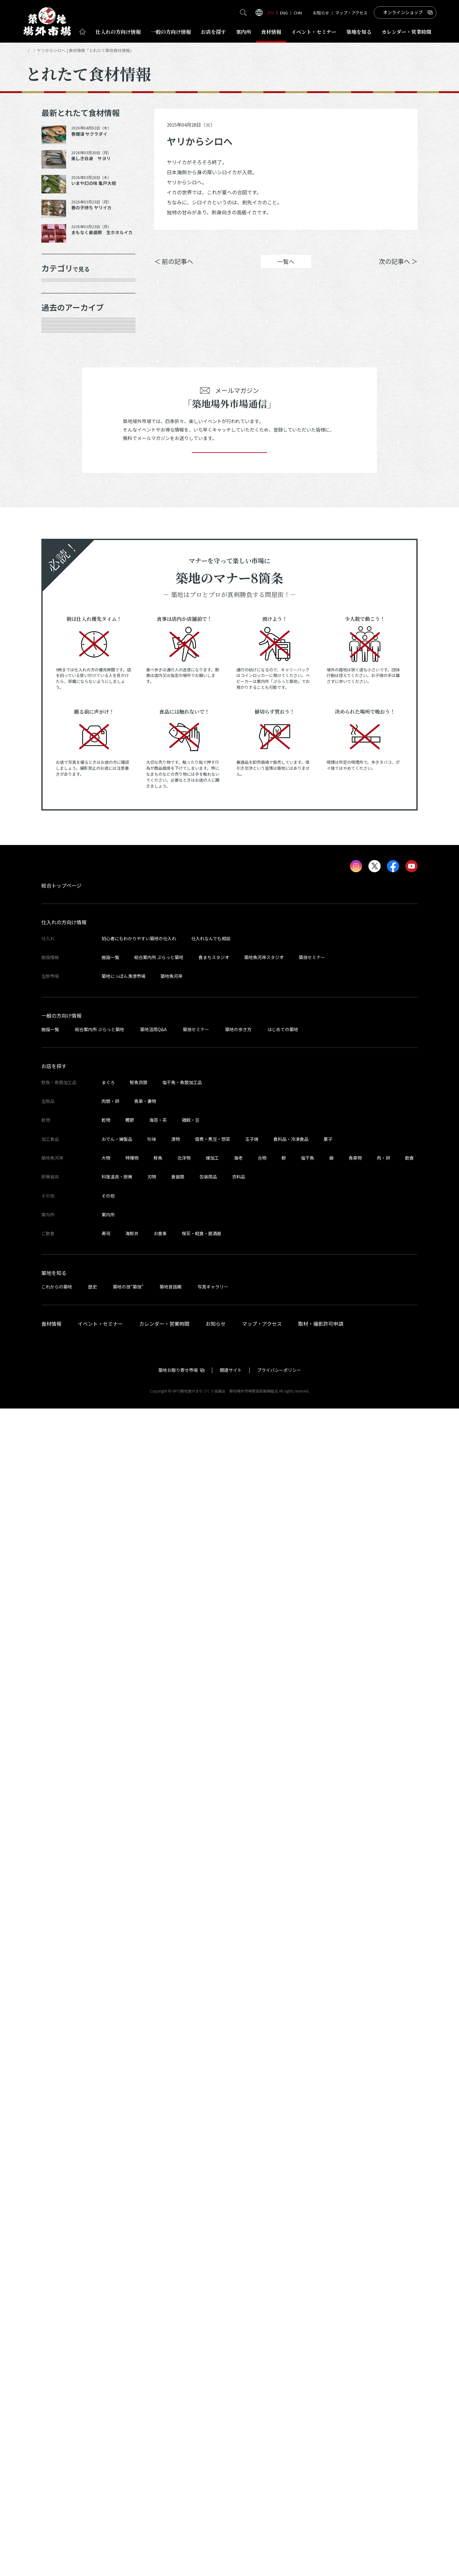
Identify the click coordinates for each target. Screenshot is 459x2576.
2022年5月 (61, 1449)
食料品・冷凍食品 (291, 2306)
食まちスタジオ (213, 2125)
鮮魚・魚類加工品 (70, 311)
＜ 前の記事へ (173, 270)
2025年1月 (61, 810)
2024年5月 (61, 964)
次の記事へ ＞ (398, 270)
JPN (270, 13)
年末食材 (59, 290)
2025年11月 (63, 612)
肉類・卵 (59, 355)
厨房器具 (59, 421)
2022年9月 (61, 1361)
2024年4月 (61, 986)
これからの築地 (56, 2454)
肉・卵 (383, 2325)
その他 (56, 466)
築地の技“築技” (128, 2454)
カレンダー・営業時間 (164, 2491)
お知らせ (321, 13)
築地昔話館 (171, 2454)
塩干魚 (307, 2325)
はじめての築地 (282, 2196)
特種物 (132, 2325)
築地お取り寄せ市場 (178, 2537)
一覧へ (285, 271)
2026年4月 (61, 524)
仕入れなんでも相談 (210, 2106)
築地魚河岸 (171, 2143)
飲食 (409, 2325)
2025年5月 (61, 744)
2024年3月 (61, 1008)
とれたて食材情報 (59, 50)
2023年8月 (61, 1140)
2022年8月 (61, 1383)
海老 (238, 2325)
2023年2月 (61, 1273)
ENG (284, 13)
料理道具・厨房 (117, 2344)
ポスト (364, 242)
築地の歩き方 (238, 2196)
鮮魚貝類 (138, 2250)
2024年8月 (61, 898)
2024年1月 (61, 1052)
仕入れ (118, 31)
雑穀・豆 (190, 2287)
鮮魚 (158, 2325)
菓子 (328, 2306)
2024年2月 (61, 1030)
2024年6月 (61, 942)
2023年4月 (61, 1229)
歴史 (92, 2454)
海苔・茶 (158, 2287)
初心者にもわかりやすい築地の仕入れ (139, 2106)
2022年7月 (61, 1405)
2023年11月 (63, 1074)
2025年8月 (61, 678)
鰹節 (129, 2287)
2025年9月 (61, 656)
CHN (298, 13)
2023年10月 (63, 1096)
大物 (106, 2325)
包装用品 (208, 2344)
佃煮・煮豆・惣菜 (212, 2306)
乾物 (53, 378)
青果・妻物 (62, 333)
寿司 (106, 2401)
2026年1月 (61, 568)
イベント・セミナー (100, 2491)
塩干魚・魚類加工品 (182, 2250)
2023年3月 (61, 1250)
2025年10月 (63, 634)
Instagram (401, 242)
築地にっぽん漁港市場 (123, 2143)
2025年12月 (63, 590)
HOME (31, 50)
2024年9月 (61, 876)
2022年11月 (63, 1317)
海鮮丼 (132, 2401)
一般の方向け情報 (61, 2182)
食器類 (177, 2344)
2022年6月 (61, 1427)
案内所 (243, 31)
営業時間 (406, 31)
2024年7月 (61, 920)
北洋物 (184, 2325)
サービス (59, 444)
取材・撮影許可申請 (320, 2491)
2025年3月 (61, 766)
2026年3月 (61, 546)
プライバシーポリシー (279, 2537)
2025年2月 (61, 788)
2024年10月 (63, 854)
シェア (328, 242)
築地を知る (359, 31)
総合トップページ (61, 2053)
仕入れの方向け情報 (64, 2089)
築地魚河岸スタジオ (264, 2125)
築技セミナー (312, 2125)
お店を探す (213, 31)
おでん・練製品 (117, 2306)
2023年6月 (61, 1185)
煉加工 (212, 2325)
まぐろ (108, 2250)
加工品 (56, 400)
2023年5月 (61, 1207)
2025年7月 (61, 700)
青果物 (355, 2325)
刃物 (151, 2344)
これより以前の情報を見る (82, 1471)
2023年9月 (61, 1119)
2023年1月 (61, 1295)
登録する (229, 1611)
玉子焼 (251, 2306)
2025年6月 (61, 722)
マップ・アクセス (351, 13)
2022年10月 (63, 1339)
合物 (262, 2325)
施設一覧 (110, 2125)
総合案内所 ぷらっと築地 (158, 2125)
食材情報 (271, 31)
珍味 (151, 2306)
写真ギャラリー (213, 2454)
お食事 (160, 2401)
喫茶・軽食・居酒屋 (201, 2401)
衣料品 (238, 2344)
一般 (171, 31)
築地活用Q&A (153, 2196)
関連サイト (231, 2537)
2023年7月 (61, 1162)
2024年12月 (63, 832)
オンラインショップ (403, 12)
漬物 (175, 2306)
